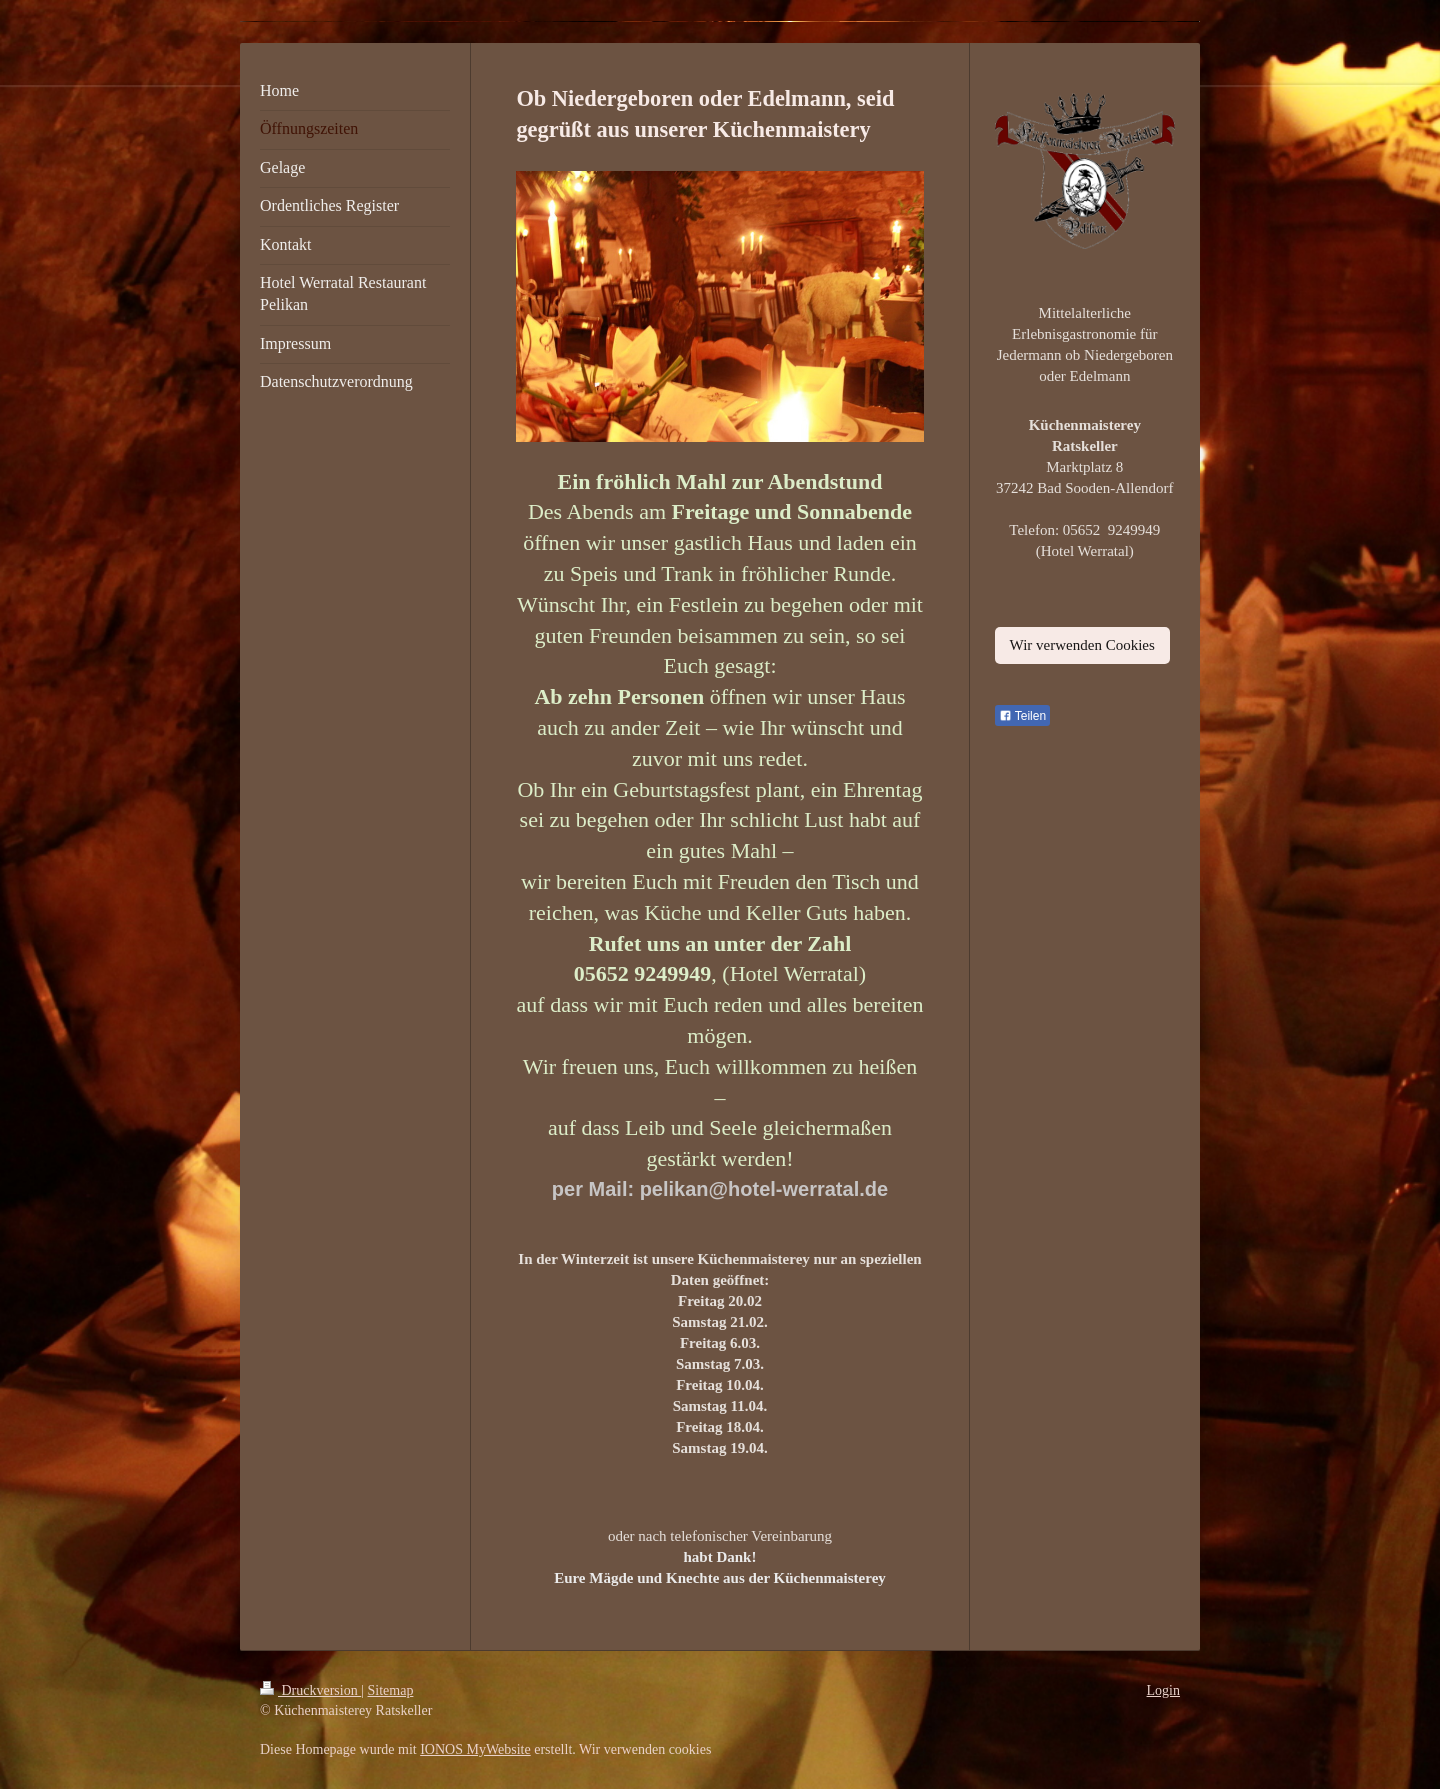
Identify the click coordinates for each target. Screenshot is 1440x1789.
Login (1163, 1690)
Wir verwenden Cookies (1082, 645)
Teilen (1022, 716)
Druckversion (310, 1690)
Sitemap (391, 1690)
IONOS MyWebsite (475, 1749)
